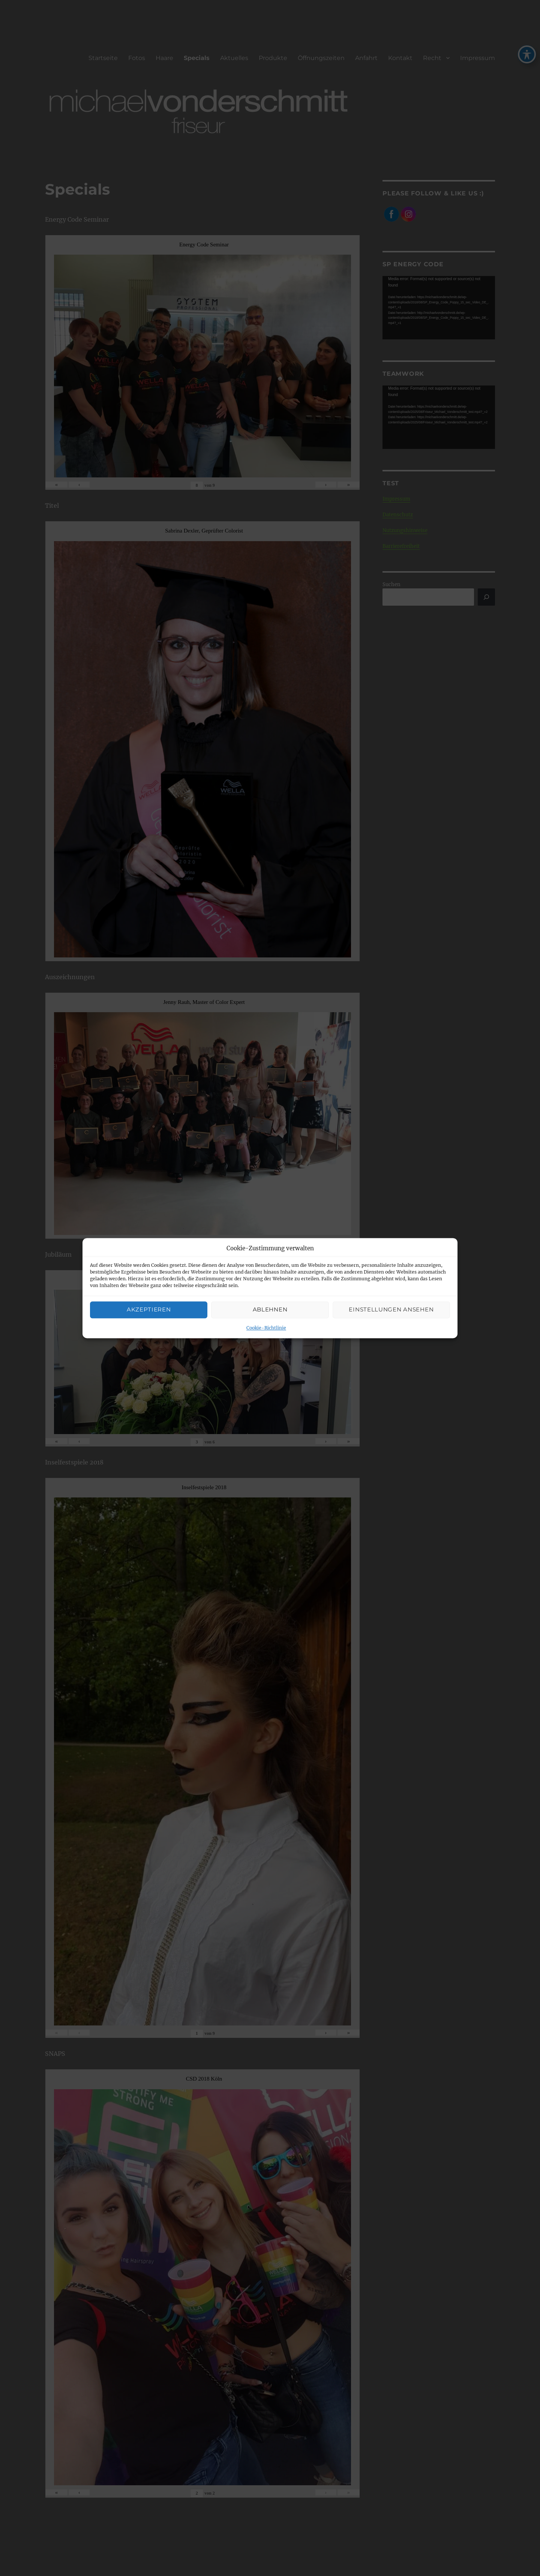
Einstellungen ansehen (391, 1309)
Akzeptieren (149, 1309)
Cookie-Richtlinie (266, 1328)
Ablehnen (270, 1309)
